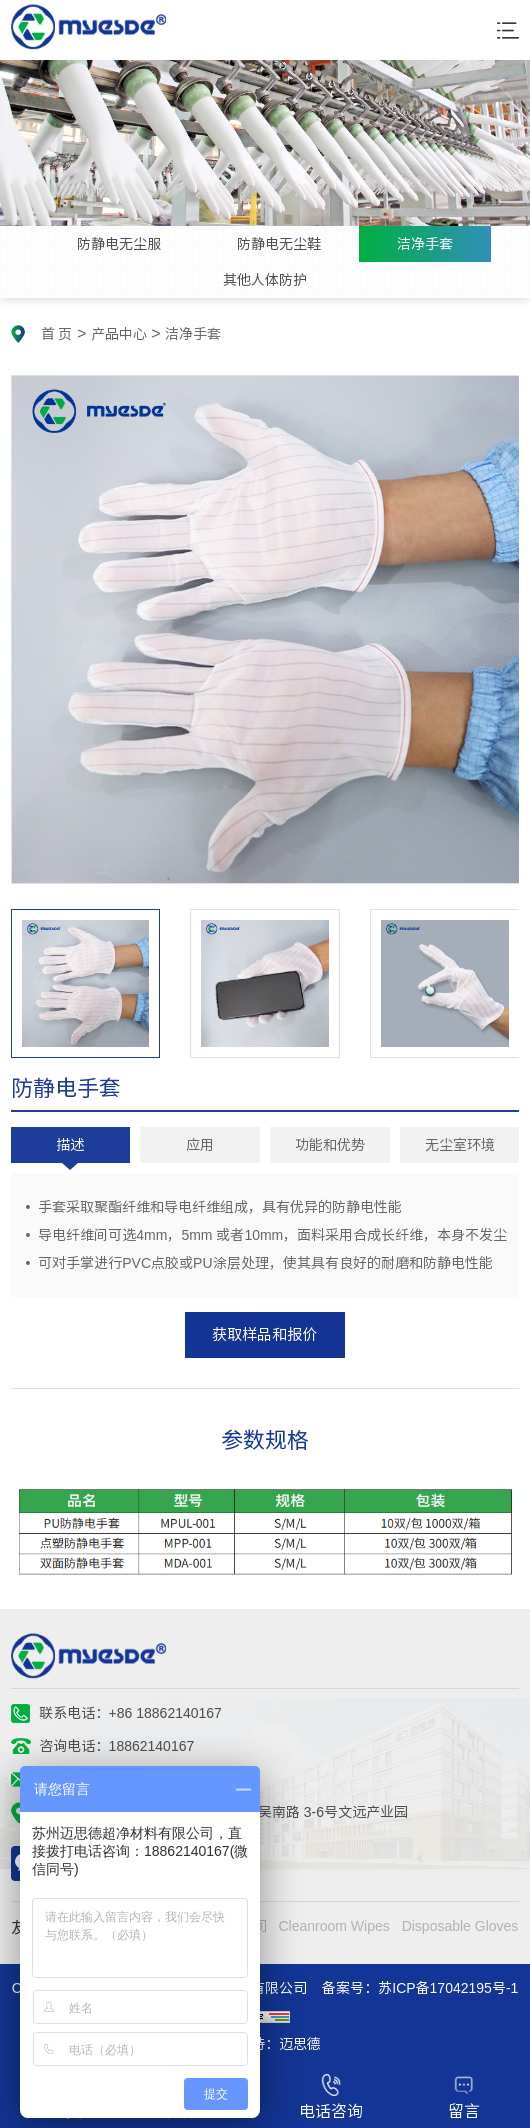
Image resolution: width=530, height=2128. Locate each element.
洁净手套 (425, 244)
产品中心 (119, 334)
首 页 (57, 334)
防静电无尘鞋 (279, 244)
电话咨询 (331, 2097)
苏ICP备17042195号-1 (448, 1988)
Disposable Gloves (460, 1926)
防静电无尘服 (119, 244)
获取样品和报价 (264, 1334)
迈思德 (300, 2044)
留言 (464, 2097)
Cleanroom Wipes (333, 1926)
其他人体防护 (265, 280)
